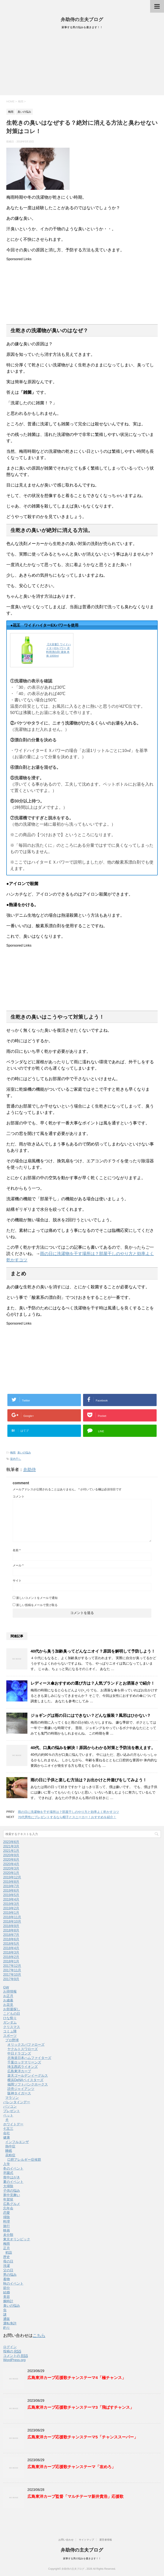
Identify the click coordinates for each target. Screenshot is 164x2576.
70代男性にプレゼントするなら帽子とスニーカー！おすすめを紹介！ (67, 1817)
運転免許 (10, 2323)
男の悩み (10, 2274)
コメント (18, 1496)
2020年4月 (11, 1864)
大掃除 (8, 2186)
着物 (6, 2279)
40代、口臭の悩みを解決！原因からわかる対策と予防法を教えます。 (93, 1747)
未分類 (8, 2235)
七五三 (8, 2128)
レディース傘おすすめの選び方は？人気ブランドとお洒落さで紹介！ (93, 1683)
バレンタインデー (16, 2102)
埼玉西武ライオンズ (22, 2066)
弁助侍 (29, 1469)
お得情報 (10, 1991)
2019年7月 (11, 1886)
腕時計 (8, 2301)
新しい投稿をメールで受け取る (37, 1605)
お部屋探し (11, 2009)
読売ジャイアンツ (20, 2089)
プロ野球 (12, 2040)
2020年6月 (11, 1859)
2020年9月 (11, 1855)
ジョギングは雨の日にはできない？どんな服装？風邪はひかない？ (91, 1715)
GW (6, 1987)
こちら (39, 2335)
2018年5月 (11, 1943)
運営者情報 (105, 2539)
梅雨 (13, 1452)
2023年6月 (11, 1842)
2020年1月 (11, 1873)
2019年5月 (11, 1895)
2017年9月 (11, 1979)
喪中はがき (11, 2177)
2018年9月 (11, 1926)
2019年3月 (11, 1904)
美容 (6, 2297)
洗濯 (6, 2266)
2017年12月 (12, 1966)
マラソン (12, 2097)
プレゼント (11, 2111)
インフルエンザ (17, 2142)
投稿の (12, 2351)
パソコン (10, 2106)
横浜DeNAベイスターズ (25, 2080)
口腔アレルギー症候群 (24, 2159)
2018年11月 (12, 1917)
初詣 (8, 2252)
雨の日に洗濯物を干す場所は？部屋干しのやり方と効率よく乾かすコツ (68, 1812)
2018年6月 (11, 1939)
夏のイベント (13, 2182)
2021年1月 (11, 1851)
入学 (6, 2164)
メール (18, 1565)
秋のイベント (13, 2283)
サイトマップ (86, 2539)
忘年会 (8, 2208)
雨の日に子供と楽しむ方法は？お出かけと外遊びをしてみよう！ (89, 1780)
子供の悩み (11, 2190)
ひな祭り (10, 2018)
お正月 (8, 1996)
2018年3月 (11, 1952)
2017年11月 (12, 1970)
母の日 (8, 2261)
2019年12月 (12, 1877)
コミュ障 (10, 2031)
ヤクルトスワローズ (22, 2049)
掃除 (6, 2217)
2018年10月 (12, 1921)
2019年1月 (11, 1912)
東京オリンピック (16, 2239)
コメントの (15, 2356)
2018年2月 (11, 1957)
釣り (6, 2328)
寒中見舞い (11, 2195)
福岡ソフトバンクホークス (27, 2084)
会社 (6, 2133)
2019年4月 (11, 1899)
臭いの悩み (24, 1452)
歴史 (6, 2257)
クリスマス (11, 2027)
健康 (6, 2137)
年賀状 (8, 2199)
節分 (6, 2288)
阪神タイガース (19, 2093)
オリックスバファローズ (25, 2044)
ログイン (10, 2347)
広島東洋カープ (19, 2071)
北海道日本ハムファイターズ (29, 2058)
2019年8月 (11, 1881)
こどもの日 (11, 2013)
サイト (17, 1580)
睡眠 (8, 2151)
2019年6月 (11, 1890)
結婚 (6, 2292)
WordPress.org (14, 2360)
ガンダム (10, 2022)
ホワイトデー (13, 2124)
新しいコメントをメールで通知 (37, 1597)
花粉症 (10, 2155)
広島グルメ (11, 2204)
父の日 (8, 2270)
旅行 (6, 2226)
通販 (6, 2319)
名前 (16, 1550)
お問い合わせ (66, 2539)
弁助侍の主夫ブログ (82, 19)
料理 (6, 2221)
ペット (8, 2115)
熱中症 (10, 2146)
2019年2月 (11, 1908)
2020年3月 (11, 1868)
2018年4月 (11, 1948)
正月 (6, 2248)
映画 (6, 2230)
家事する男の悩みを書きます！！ (82, 2558)
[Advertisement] (82, 63)
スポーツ (10, 2035)
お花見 (8, 2005)
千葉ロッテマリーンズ (24, 2062)
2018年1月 (11, 1961)
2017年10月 (12, 1974)
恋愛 (6, 2212)
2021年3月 (11, 1846)
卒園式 (8, 2173)
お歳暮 (8, 2000)
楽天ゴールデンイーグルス (27, 2075)
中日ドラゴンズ (19, 2053)
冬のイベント (13, 2168)
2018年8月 (11, 1930)
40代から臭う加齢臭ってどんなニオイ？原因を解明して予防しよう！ (93, 1651)
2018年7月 (11, 1935)
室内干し (15, 1458)
